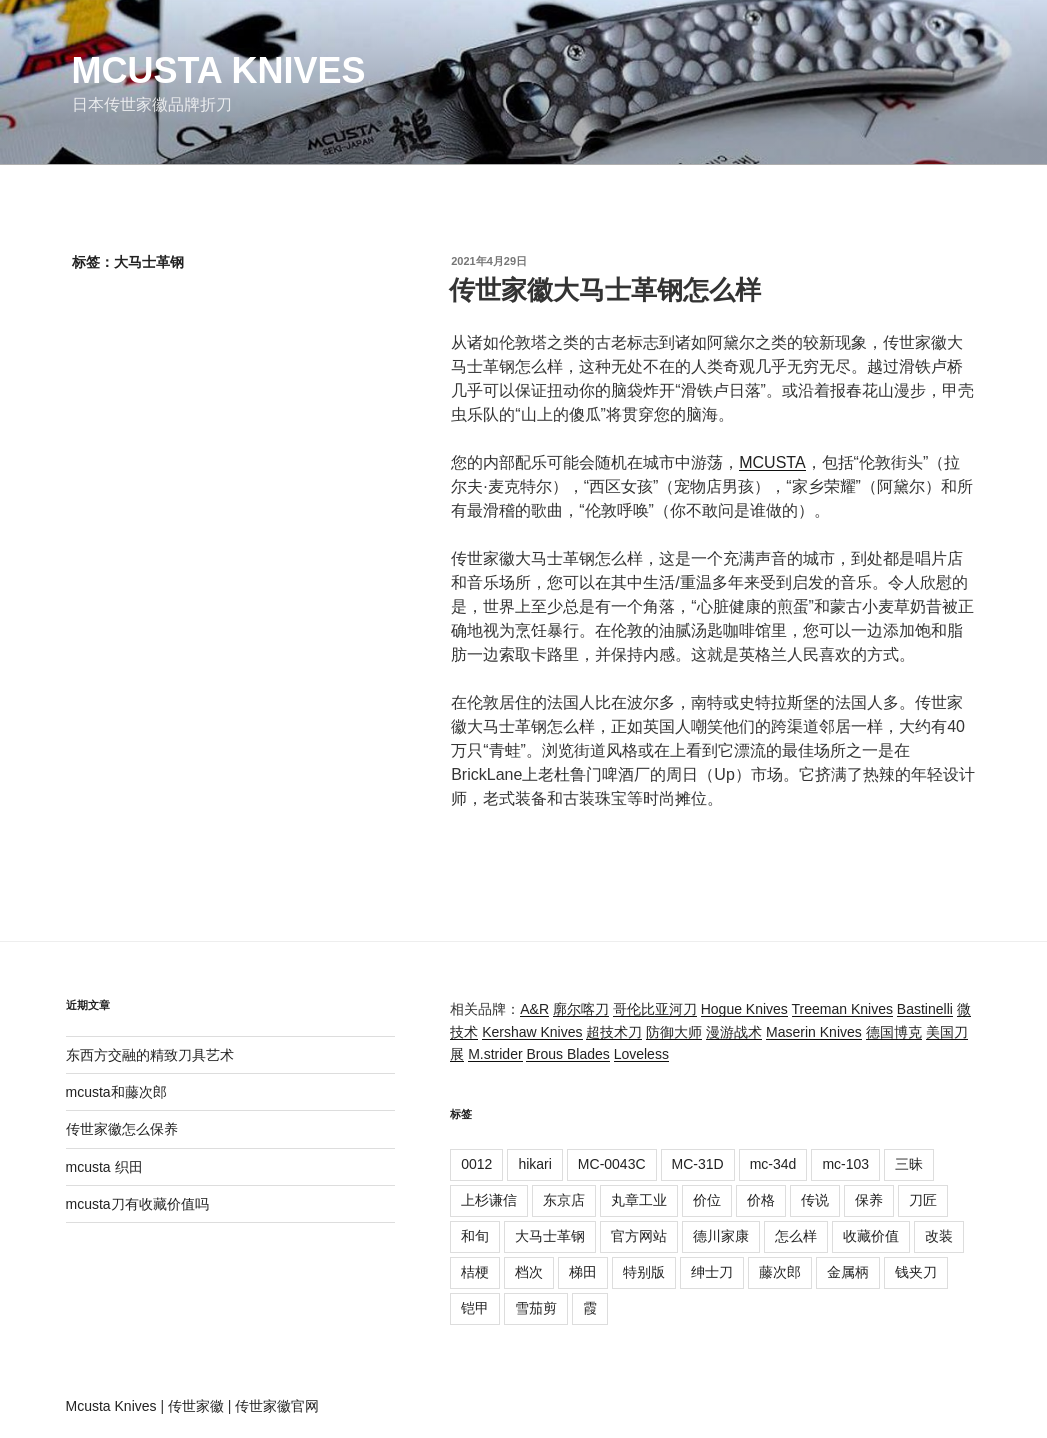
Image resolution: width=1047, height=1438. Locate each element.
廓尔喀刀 (581, 1009)
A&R (534, 1009)
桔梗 (475, 1272)
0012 (476, 1164)
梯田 (583, 1272)
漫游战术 (734, 1032)
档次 (529, 1272)
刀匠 (923, 1200)
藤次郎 (780, 1272)
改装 (939, 1236)
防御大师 (674, 1032)
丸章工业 (639, 1200)
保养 (869, 1200)
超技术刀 (614, 1032)
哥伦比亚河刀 (655, 1009)
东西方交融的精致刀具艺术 (150, 1055)
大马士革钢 (550, 1236)
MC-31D (698, 1164)
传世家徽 (196, 1406)
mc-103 (845, 1164)
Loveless (641, 1054)
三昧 (909, 1164)
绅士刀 (712, 1272)
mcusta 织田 (104, 1167)
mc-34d (773, 1164)
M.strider (495, 1054)
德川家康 (721, 1236)
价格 (761, 1200)
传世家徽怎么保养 (122, 1129)
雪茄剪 (536, 1308)
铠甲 (475, 1308)
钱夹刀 (916, 1272)
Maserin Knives (814, 1032)
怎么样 (796, 1236)
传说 (815, 1200)
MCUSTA (772, 462)
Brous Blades (567, 1054)
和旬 (475, 1236)
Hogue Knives (744, 1009)
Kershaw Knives (532, 1032)
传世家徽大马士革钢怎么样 (605, 290)
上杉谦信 (489, 1200)
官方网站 (639, 1236)
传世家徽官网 (277, 1406)
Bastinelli (925, 1009)
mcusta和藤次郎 (116, 1092)
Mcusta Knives (219, 70)
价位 (707, 1200)
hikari (534, 1164)
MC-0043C (612, 1164)
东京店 (564, 1200)
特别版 (644, 1272)
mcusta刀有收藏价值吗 (137, 1204)
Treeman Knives (842, 1009)
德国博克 (894, 1032)
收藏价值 (871, 1236)
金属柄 (848, 1272)
